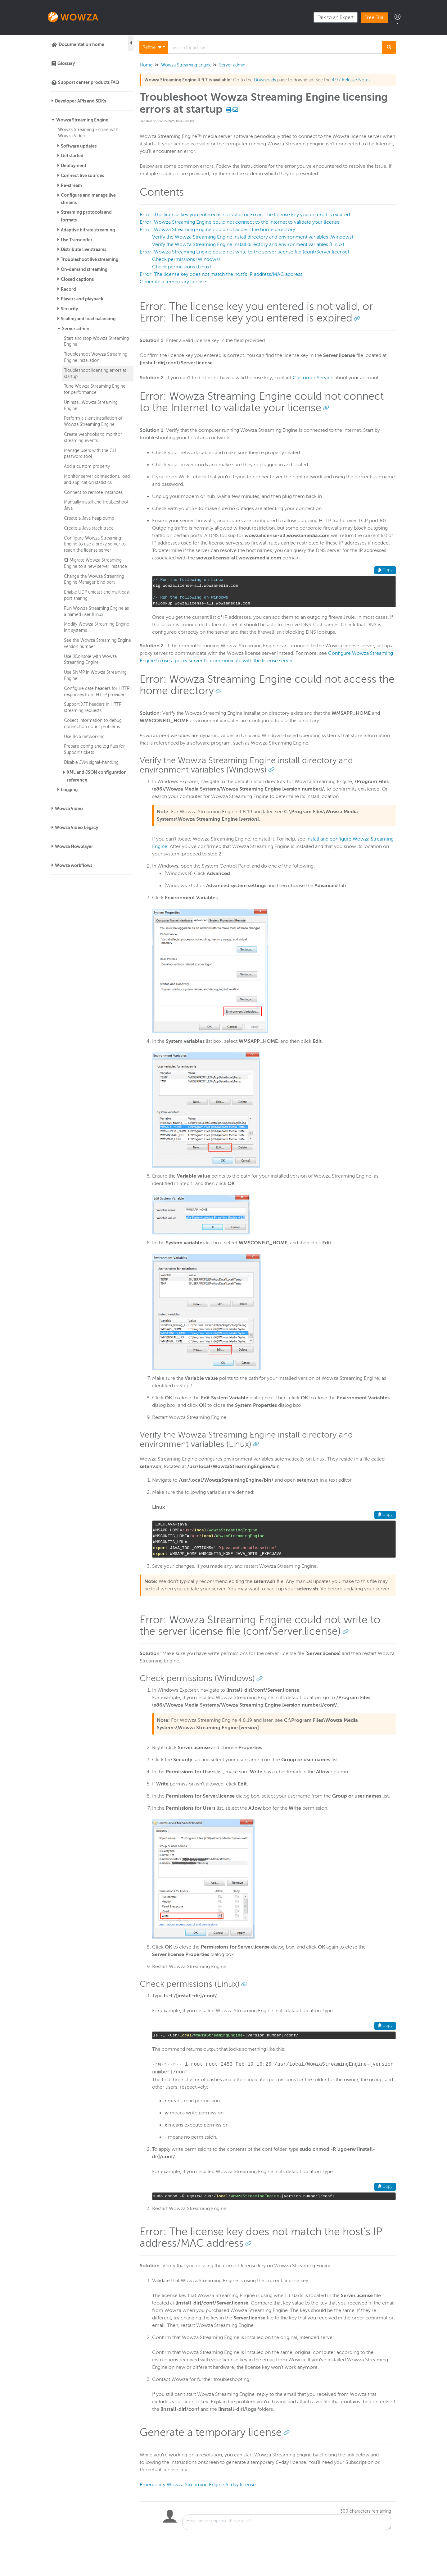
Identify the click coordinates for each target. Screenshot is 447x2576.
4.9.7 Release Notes (351, 80)
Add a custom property (87, 466)
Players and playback (82, 298)
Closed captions (77, 279)
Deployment (73, 165)
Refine (152, 47)
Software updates (79, 146)
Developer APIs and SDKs (80, 100)
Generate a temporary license (173, 282)
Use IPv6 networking (84, 736)
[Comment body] (286, 2522)
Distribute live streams (83, 249)
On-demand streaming (84, 269)
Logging (69, 789)
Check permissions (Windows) (186, 259)
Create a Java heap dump (89, 518)
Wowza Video (69, 808)
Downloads (265, 80)
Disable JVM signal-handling (91, 762)
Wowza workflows (73, 865)
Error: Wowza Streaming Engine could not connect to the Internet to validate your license (240, 222)
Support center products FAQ (88, 82)
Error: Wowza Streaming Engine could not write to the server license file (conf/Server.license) (244, 252)
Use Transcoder (77, 239)
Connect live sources (82, 175)
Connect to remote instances (93, 492)
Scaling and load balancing (88, 318)
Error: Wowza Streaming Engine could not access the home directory (217, 229)
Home (146, 65)
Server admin (75, 328)
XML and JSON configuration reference (97, 776)
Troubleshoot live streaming (89, 259)
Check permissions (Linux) (181, 267)
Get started (72, 155)
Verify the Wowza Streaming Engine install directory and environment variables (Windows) (252, 237)
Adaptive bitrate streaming (88, 229)
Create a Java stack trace (89, 528)
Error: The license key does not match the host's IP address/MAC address (221, 274)
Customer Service (313, 378)
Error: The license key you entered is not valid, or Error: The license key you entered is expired (245, 214)
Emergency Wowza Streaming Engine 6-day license (198, 2484)
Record (68, 289)
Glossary (66, 63)
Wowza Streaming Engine (82, 119)
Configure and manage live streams (88, 199)
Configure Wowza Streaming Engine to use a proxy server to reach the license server (95, 544)
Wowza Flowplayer (74, 846)
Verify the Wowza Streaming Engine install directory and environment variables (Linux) (248, 244)
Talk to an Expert (336, 17)
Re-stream (71, 185)
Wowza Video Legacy (76, 827)
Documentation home (81, 44)
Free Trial (374, 17)
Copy (385, 570)
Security (69, 308)
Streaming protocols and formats (86, 216)
